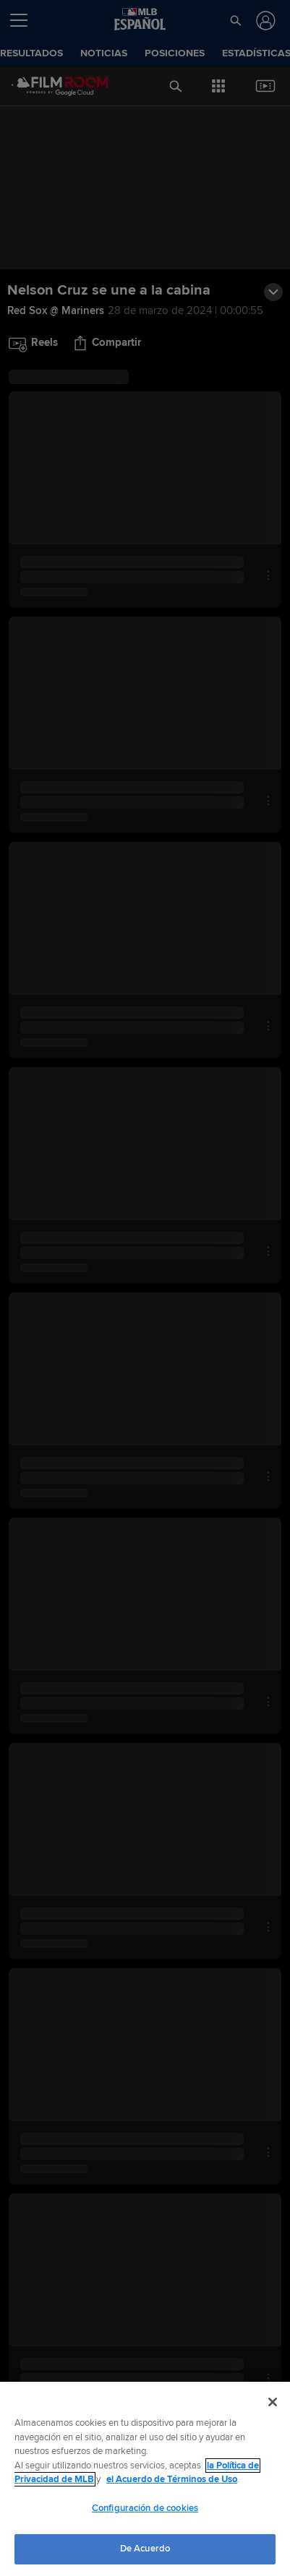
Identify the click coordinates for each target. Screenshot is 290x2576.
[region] (145, 2479)
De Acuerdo (145, 2548)
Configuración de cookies (145, 2508)
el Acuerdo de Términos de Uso (171, 2479)
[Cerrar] (273, 2402)
